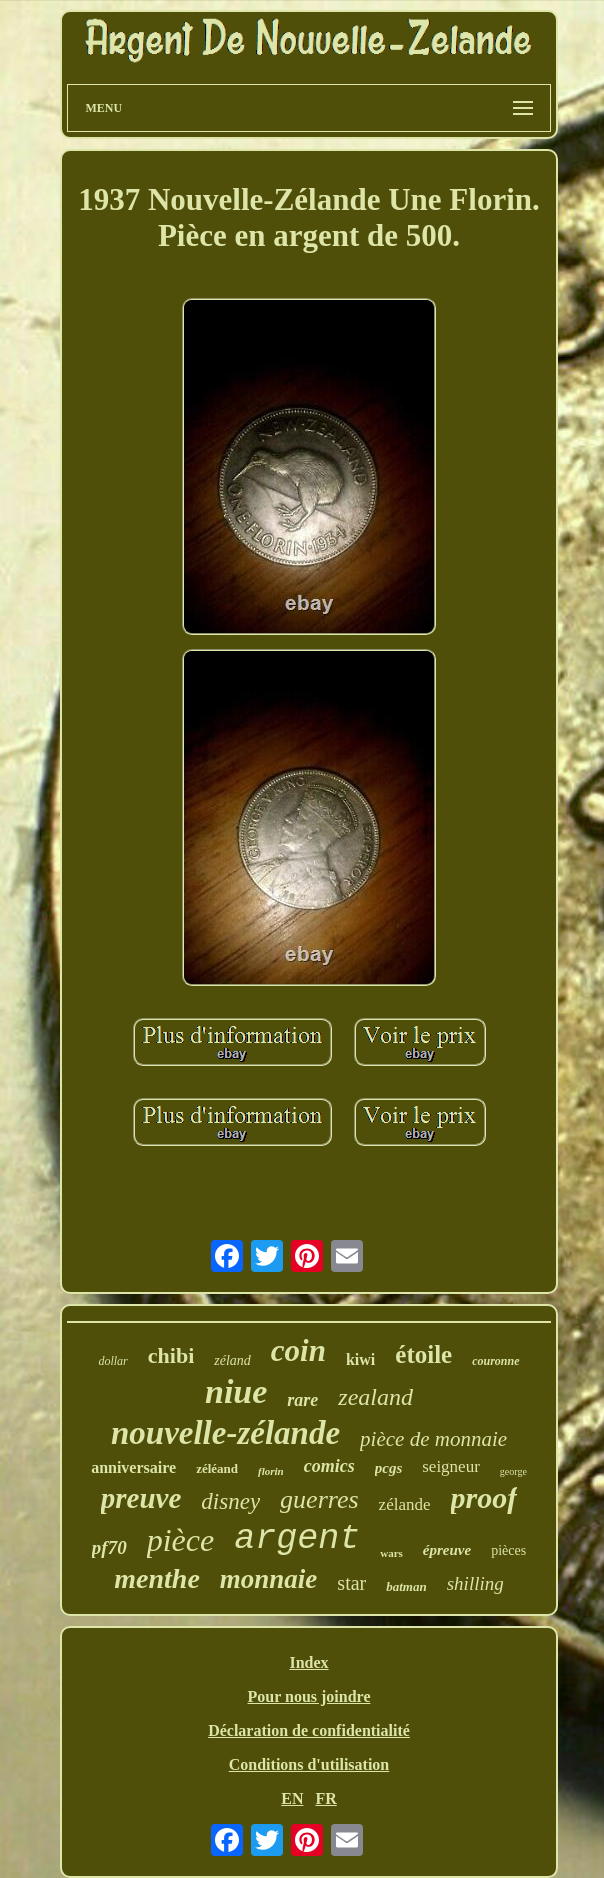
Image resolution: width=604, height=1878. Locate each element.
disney (230, 1501)
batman (406, 1586)
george (513, 1471)
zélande (405, 1504)
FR (325, 1798)
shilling (475, 1583)
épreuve (447, 1550)
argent (297, 1539)
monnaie (269, 1579)
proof (484, 1497)
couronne (495, 1361)
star (351, 1583)
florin (271, 1471)
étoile (423, 1354)
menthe (157, 1578)
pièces (508, 1550)
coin (298, 1350)
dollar (112, 1361)
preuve (141, 1498)
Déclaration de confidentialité (309, 1730)
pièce (181, 1540)
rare (302, 1400)
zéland (232, 1360)
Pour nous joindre (309, 1696)
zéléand (217, 1468)
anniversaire (133, 1467)
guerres (319, 1499)
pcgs (389, 1468)
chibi (171, 1355)
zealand (375, 1397)
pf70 (109, 1547)
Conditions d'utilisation (309, 1764)
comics (329, 1466)
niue (236, 1391)
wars (391, 1553)
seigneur (451, 1466)
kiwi (360, 1359)
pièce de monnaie (433, 1439)
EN (292, 1798)
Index (308, 1662)
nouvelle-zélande (225, 1433)
